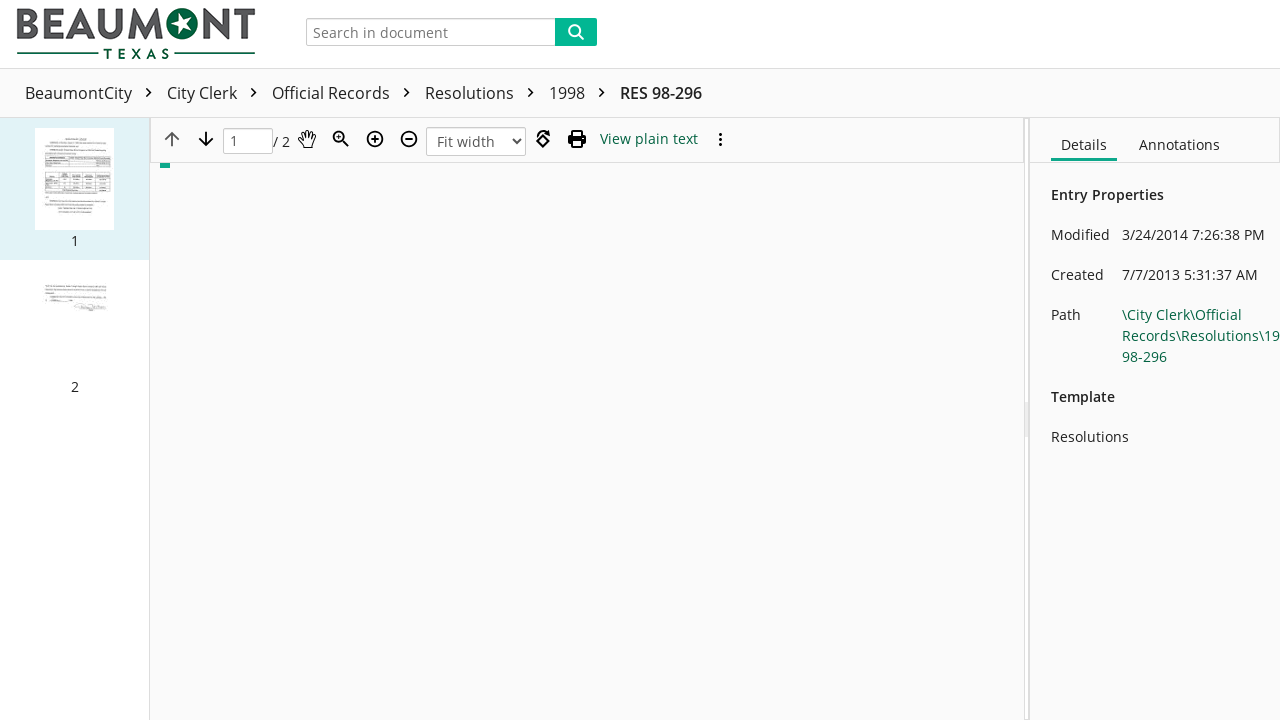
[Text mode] (649, 139)
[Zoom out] (409, 139)
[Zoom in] (375, 139)
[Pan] (307, 139)
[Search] (576, 32)
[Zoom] (341, 139)
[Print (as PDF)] (577, 139)
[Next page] (206, 139)
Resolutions (484, 93)
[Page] (248, 141)
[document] (1155, 419)
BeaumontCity (93, 93)
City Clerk (217, 93)
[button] (74, 189)
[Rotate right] (543, 139)
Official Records (346, 93)
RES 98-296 (661, 93)
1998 (582, 93)
